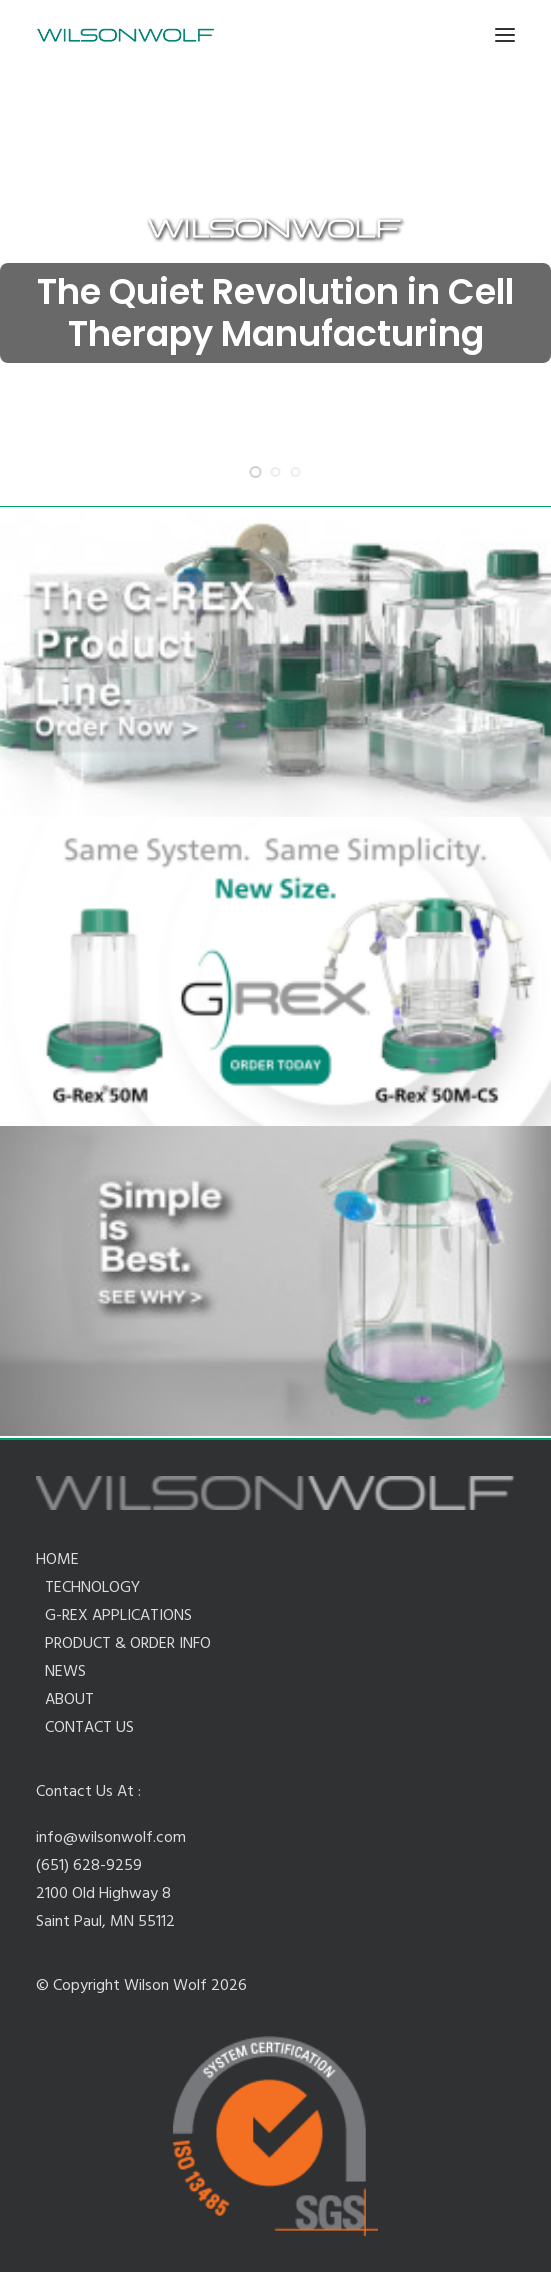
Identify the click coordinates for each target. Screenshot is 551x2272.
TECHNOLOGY (92, 1588)
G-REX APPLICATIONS (118, 1616)
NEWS (65, 1672)
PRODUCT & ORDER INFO (128, 1644)
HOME (57, 1560)
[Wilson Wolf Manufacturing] (125, 35)
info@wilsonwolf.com (111, 1838)
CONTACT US (89, 1728)
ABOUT (69, 1700)
